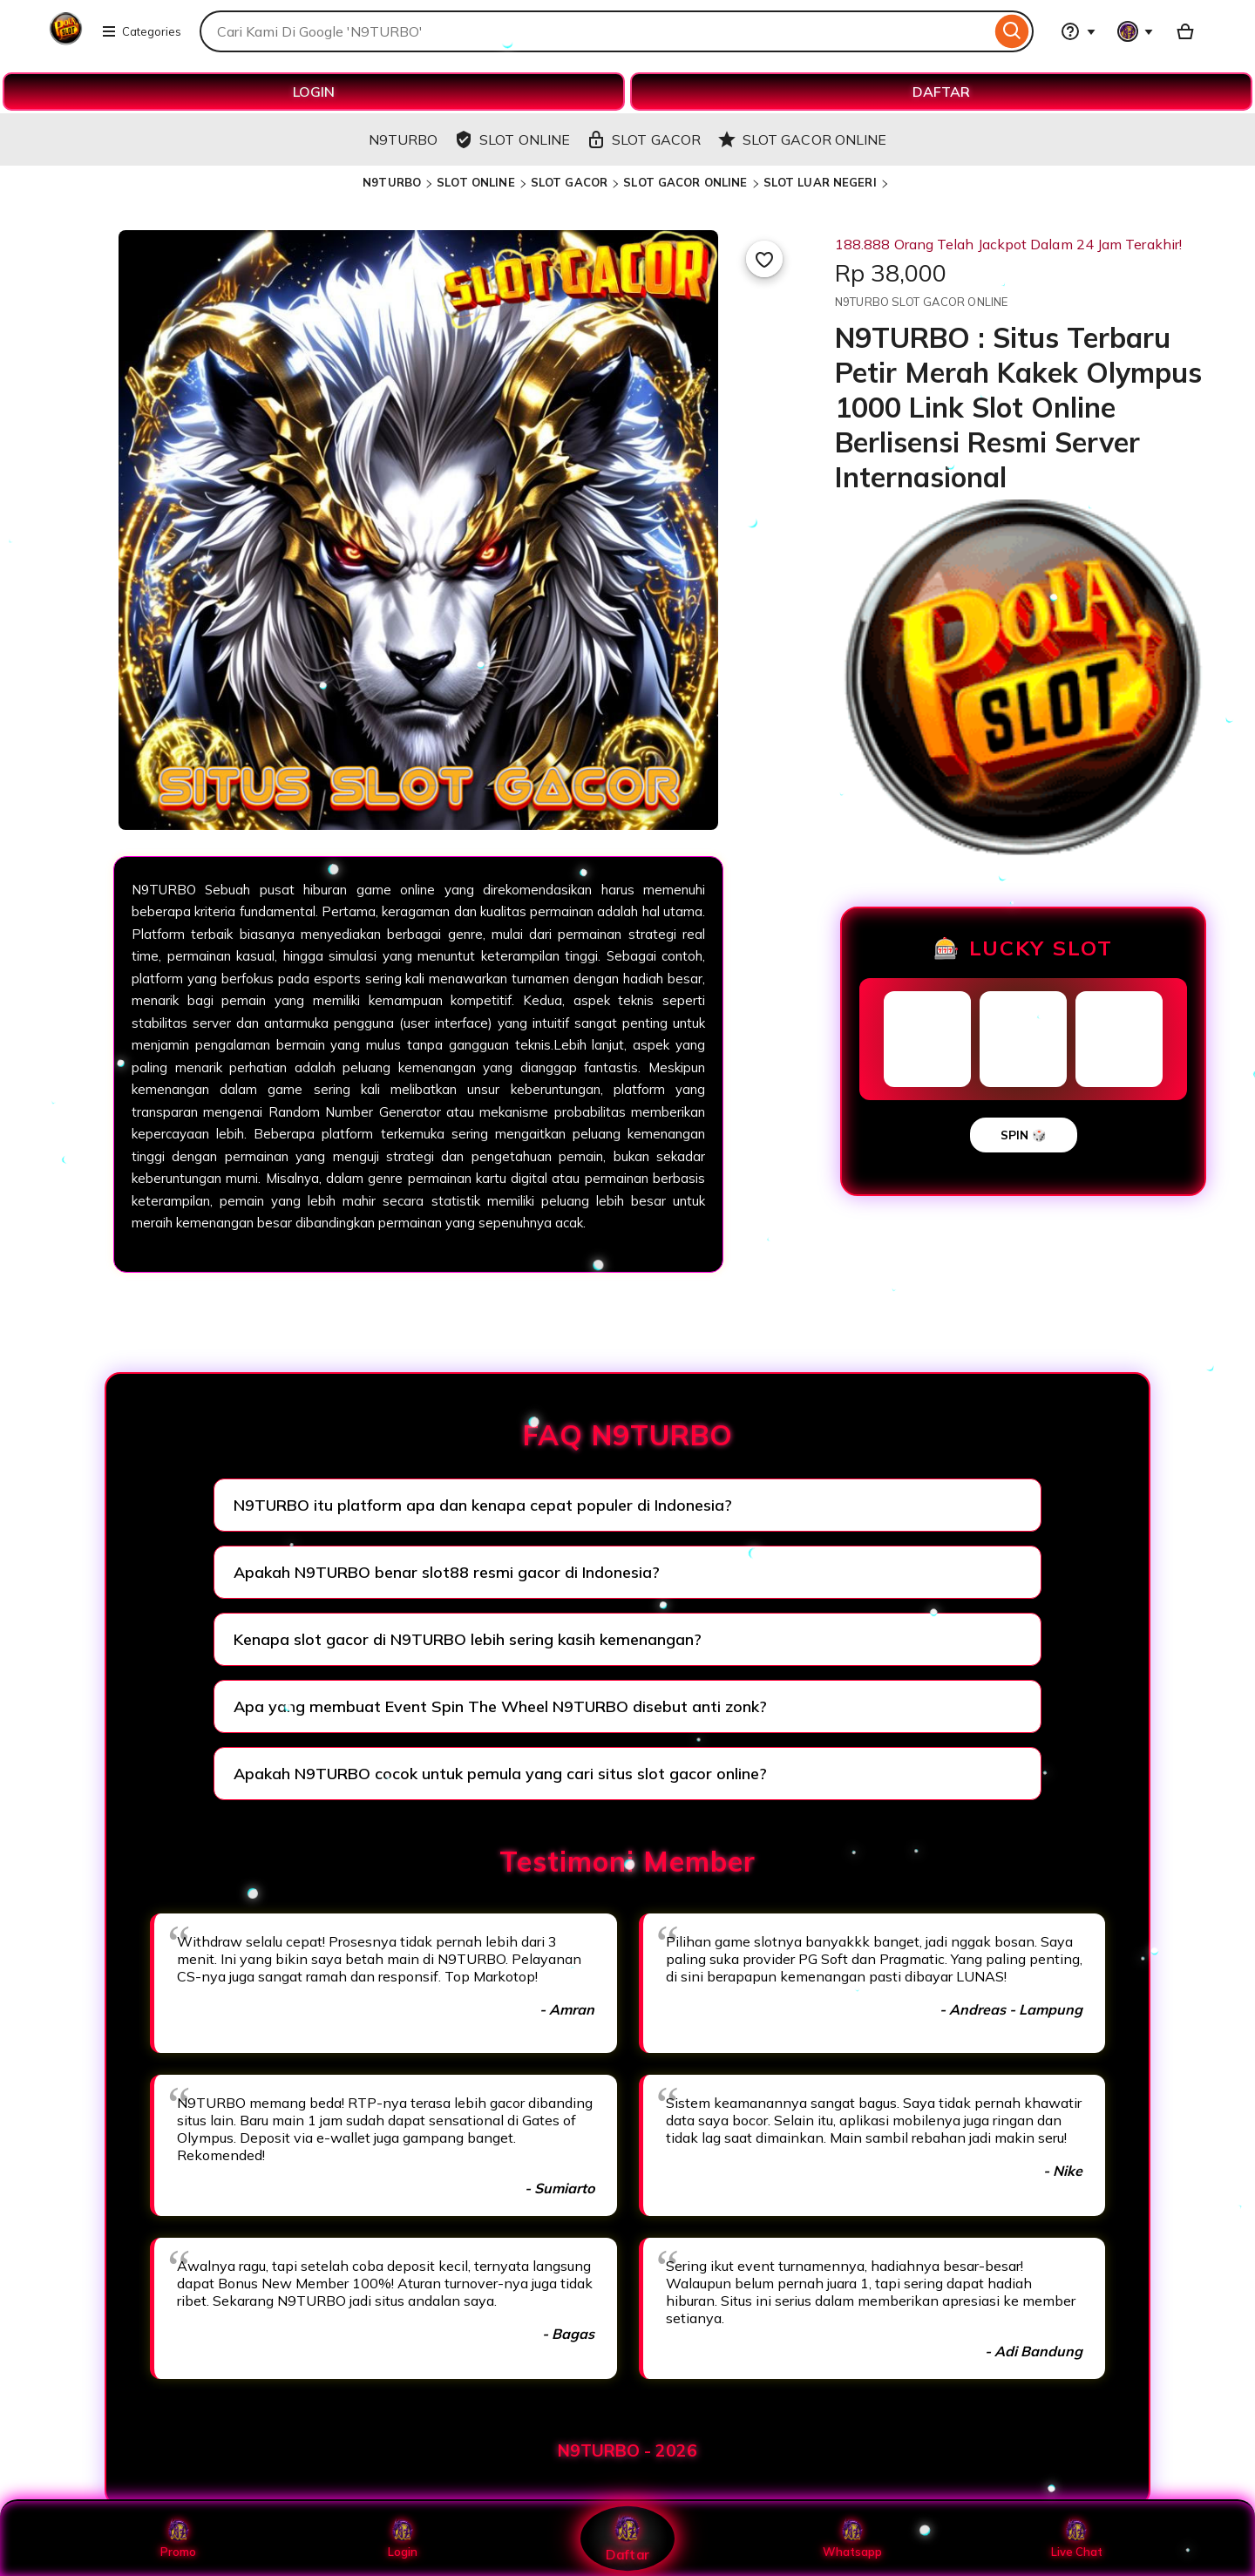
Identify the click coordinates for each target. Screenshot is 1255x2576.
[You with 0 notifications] (1135, 31)
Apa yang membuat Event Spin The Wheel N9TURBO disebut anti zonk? (500, 1706)
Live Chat (1076, 2538)
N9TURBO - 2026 (627, 2450)
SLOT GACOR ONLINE (685, 182)
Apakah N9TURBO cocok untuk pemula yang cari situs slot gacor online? (500, 1774)
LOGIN (314, 91)
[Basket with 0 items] (1185, 31)
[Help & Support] (1078, 31)
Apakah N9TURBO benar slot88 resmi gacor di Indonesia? (447, 1572)
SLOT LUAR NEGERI (820, 182)
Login (402, 2538)
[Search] (1012, 31)
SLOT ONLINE (475, 182)
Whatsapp (852, 2538)
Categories (141, 31)
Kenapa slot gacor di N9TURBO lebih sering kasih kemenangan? (468, 1639)
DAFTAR (941, 91)
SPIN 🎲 (1024, 1135)
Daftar (627, 2538)
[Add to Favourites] (764, 259)
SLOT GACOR (569, 182)
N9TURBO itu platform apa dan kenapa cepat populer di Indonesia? (483, 1505)
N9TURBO (392, 182)
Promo (178, 2538)
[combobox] (595, 31)
